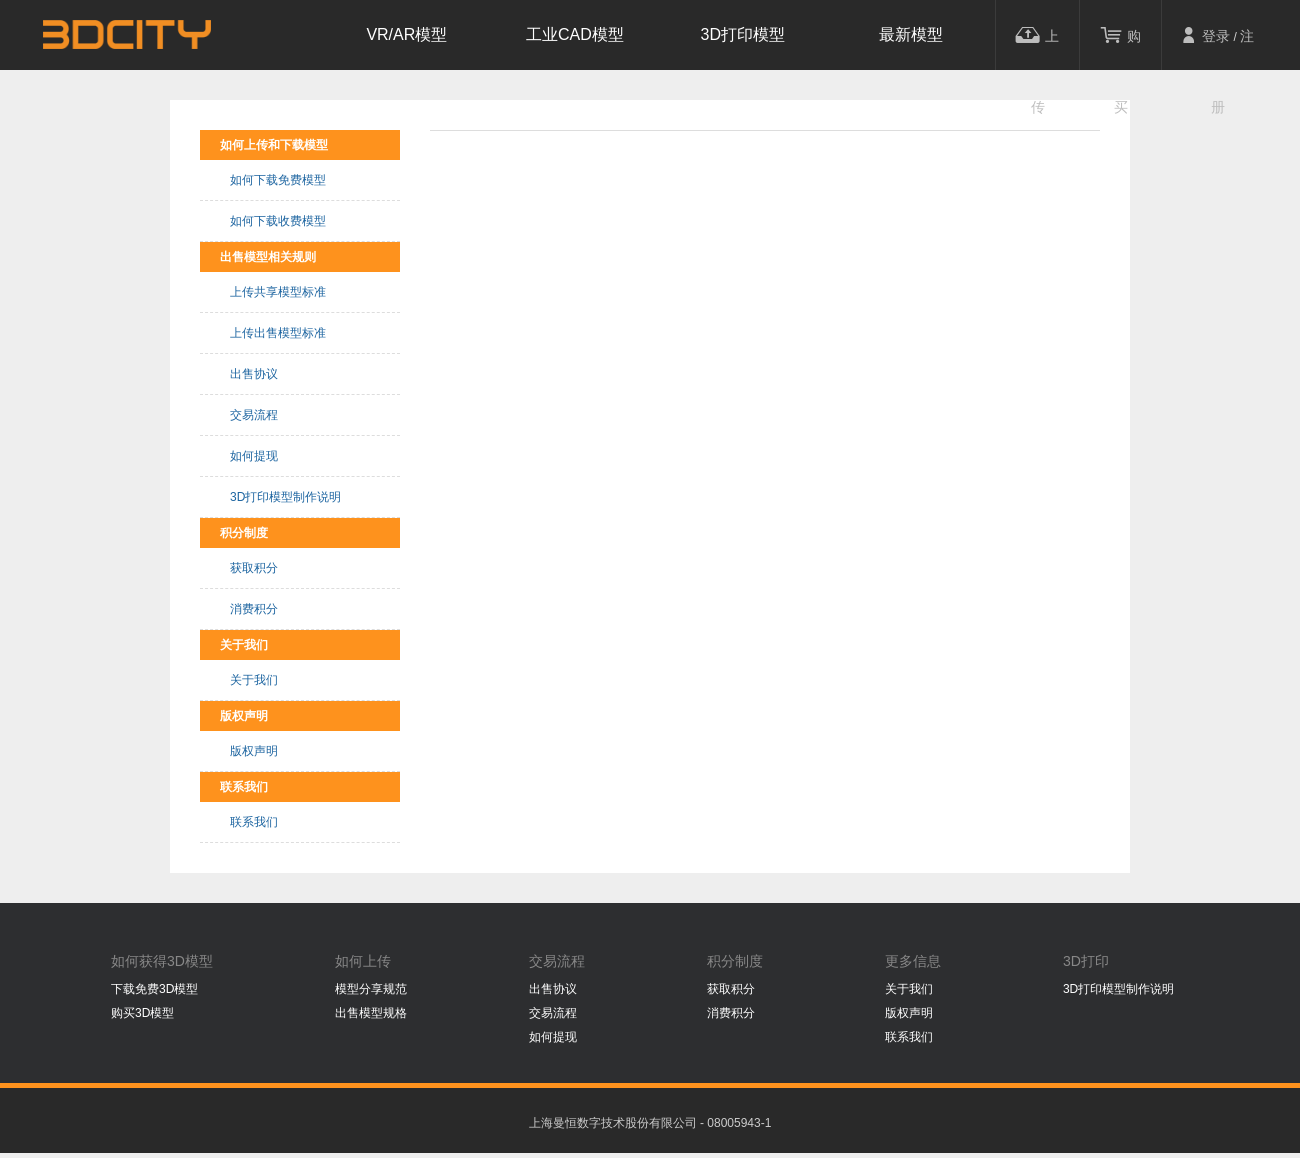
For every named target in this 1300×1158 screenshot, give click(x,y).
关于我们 (254, 680)
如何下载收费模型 (278, 221)
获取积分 (254, 568)
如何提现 (254, 456)
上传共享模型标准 (278, 292)
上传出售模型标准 (278, 333)
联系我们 (254, 822)
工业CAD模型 (575, 34)
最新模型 (911, 34)
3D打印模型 (743, 34)
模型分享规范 (371, 989)
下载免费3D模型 (154, 989)
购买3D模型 (142, 1013)
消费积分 (254, 609)
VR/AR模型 (406, 34)
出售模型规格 (371, 1013)
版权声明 (254, 751)
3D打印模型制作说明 (285, 497)
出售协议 (254, 374)
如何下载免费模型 (278, 180)
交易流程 (254, 415)
